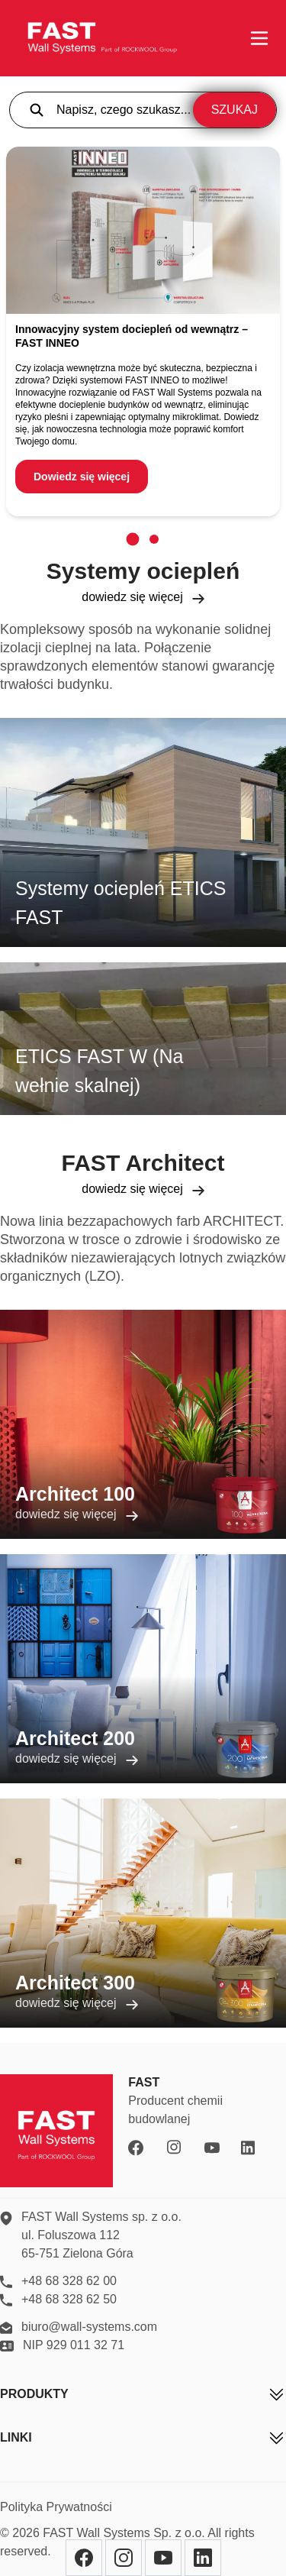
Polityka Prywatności (56, 2506)
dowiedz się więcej (143, 597)
